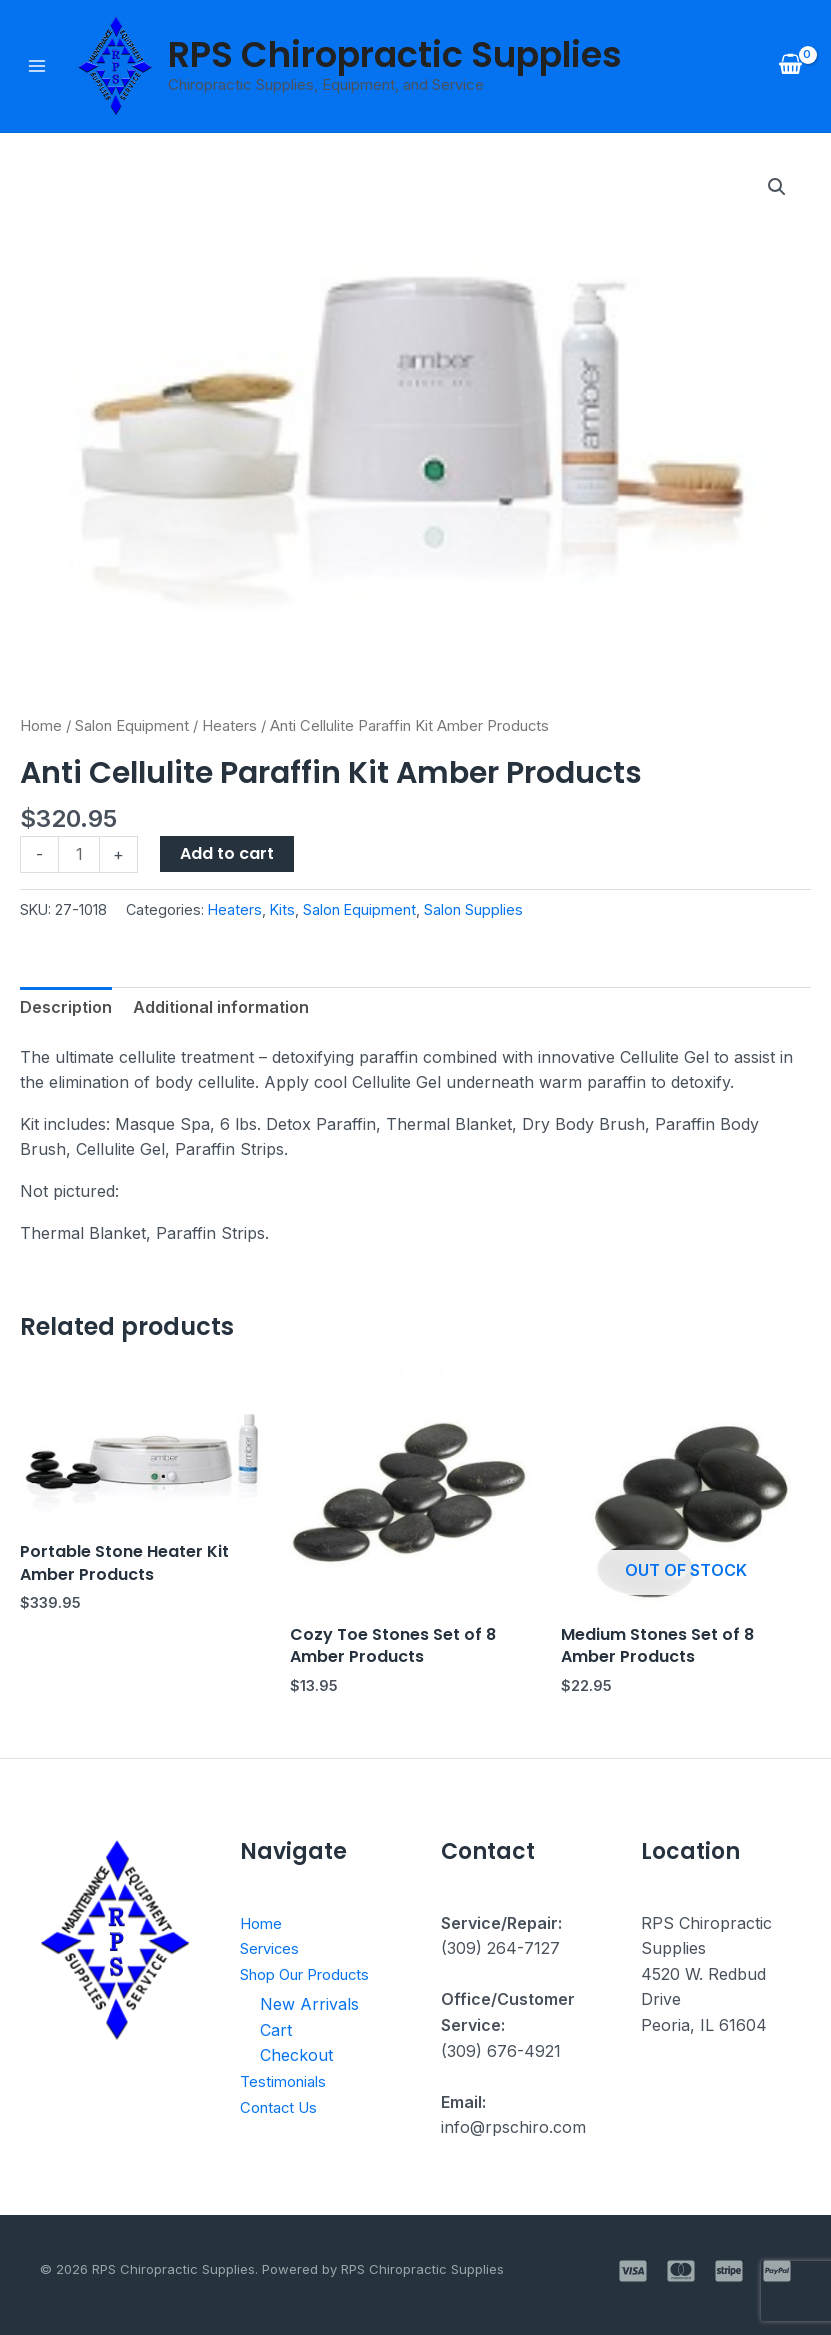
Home (41, 726)
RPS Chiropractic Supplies (395, 54)
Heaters (229, 726)
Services (272, 1948)
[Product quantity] (79, 854)
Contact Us (282, 2106)
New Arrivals (309, 2003)
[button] (777, 187)
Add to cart (227, 853)
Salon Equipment (132, 726)
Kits (282, 909)
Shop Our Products (314, 1974)
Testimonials (286, 2080)
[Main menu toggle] (37, 66)
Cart (276, 2029)
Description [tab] (66, 1007)
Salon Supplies (473, 909)
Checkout (296, 2055)
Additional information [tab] (221, 1007)
